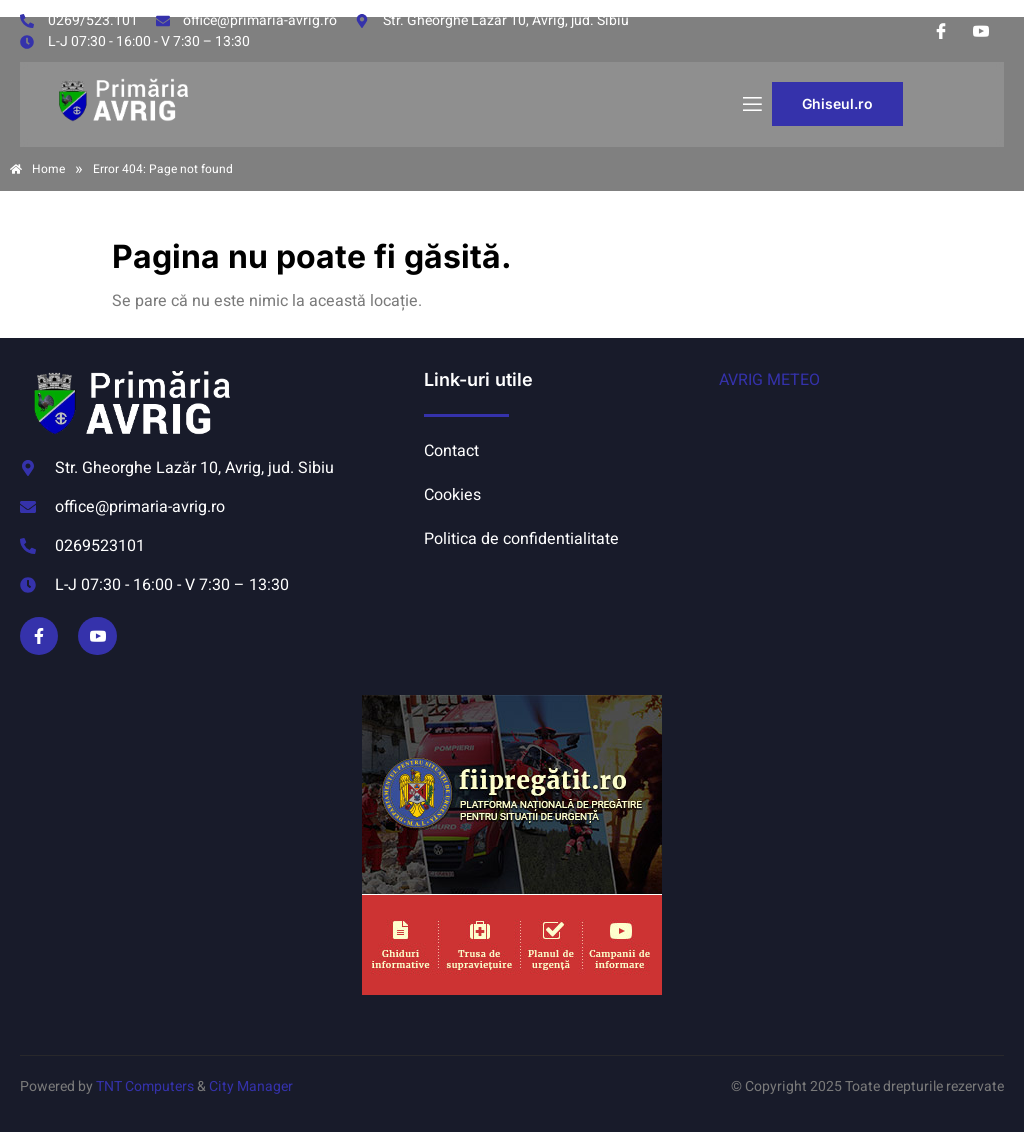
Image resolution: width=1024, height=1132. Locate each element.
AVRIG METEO (769, 380)
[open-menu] (751, 104)
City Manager (251, 1086)
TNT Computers (145, 1086)
